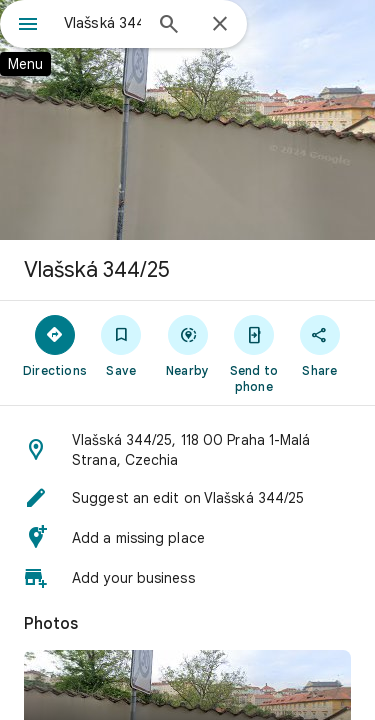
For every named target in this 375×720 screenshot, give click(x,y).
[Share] (320, 345)
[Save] (121, 345)
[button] (187, 450)
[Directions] (55, 345)
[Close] (220, 25)
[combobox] (102, 23)
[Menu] (28, 26)
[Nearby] (187, 345)
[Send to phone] (254, 353)
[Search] (169, 26)
